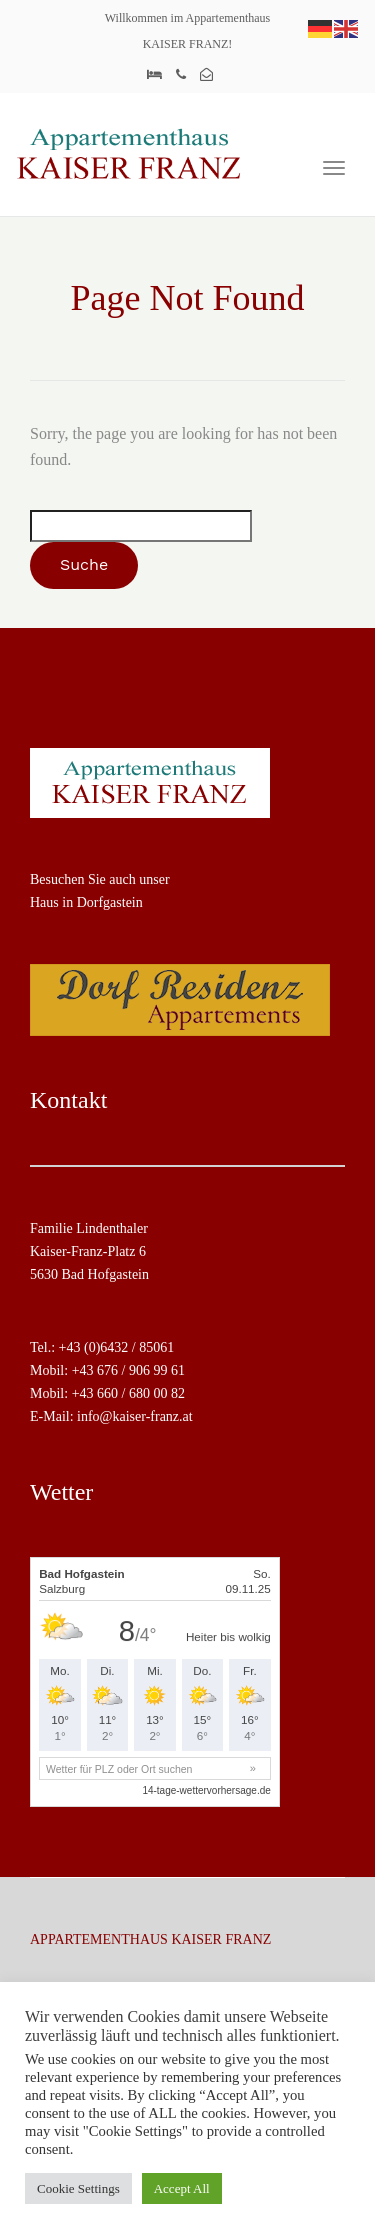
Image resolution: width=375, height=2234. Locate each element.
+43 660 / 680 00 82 (128, 1393)
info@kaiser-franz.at (135, 1416)
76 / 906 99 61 (144, 1370)
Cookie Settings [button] (78, 2188)
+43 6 (88, 1370)
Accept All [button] (182, 2188)
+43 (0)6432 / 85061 (117, 1347)
